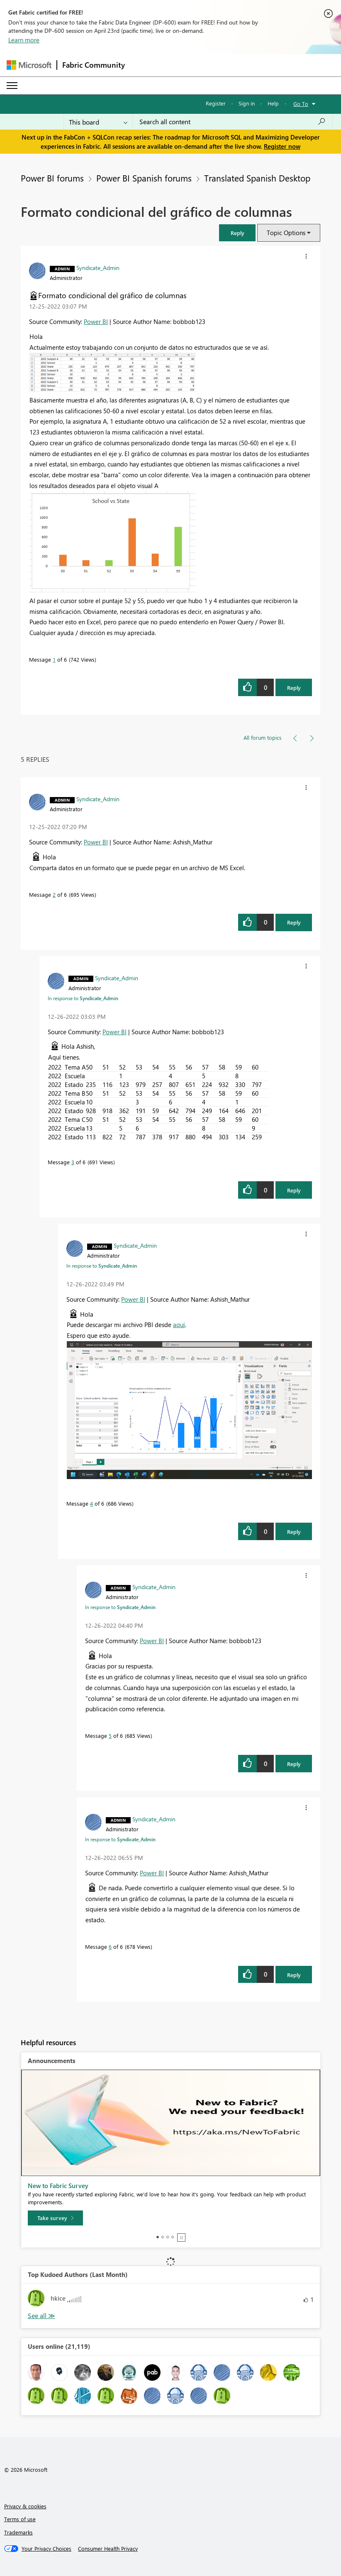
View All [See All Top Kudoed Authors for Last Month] (41, 2316)
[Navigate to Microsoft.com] (29, 65)
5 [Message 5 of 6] (110, 1735)
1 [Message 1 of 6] (54, 659)
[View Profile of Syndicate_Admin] (97, 267)
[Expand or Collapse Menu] (12, 85)
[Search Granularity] (98, 122)
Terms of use (20, 2518)
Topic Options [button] (286, 232)
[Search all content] (232, 122)
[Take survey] (55, 2217)
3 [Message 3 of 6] (72, 1161)
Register (216, 103)
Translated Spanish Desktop (257, 178)
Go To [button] (300, 103)
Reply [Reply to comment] (294, 922)
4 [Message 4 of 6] (91, 1503)
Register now (282, 146)
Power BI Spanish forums (144, 178)
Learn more (23, 40)
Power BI (96, 321)
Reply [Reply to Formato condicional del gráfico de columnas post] (294, 687)
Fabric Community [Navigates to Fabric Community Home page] (93, 65)
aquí (179, 1324)
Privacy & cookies (25, 2506)
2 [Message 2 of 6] (54, 894)
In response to (83, 998)
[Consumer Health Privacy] (108, 2548)
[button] (237, 232)
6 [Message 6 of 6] (110, 1946)
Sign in (247, 103)
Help (273, 103)
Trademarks (18, 2532)
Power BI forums (52, 178)
